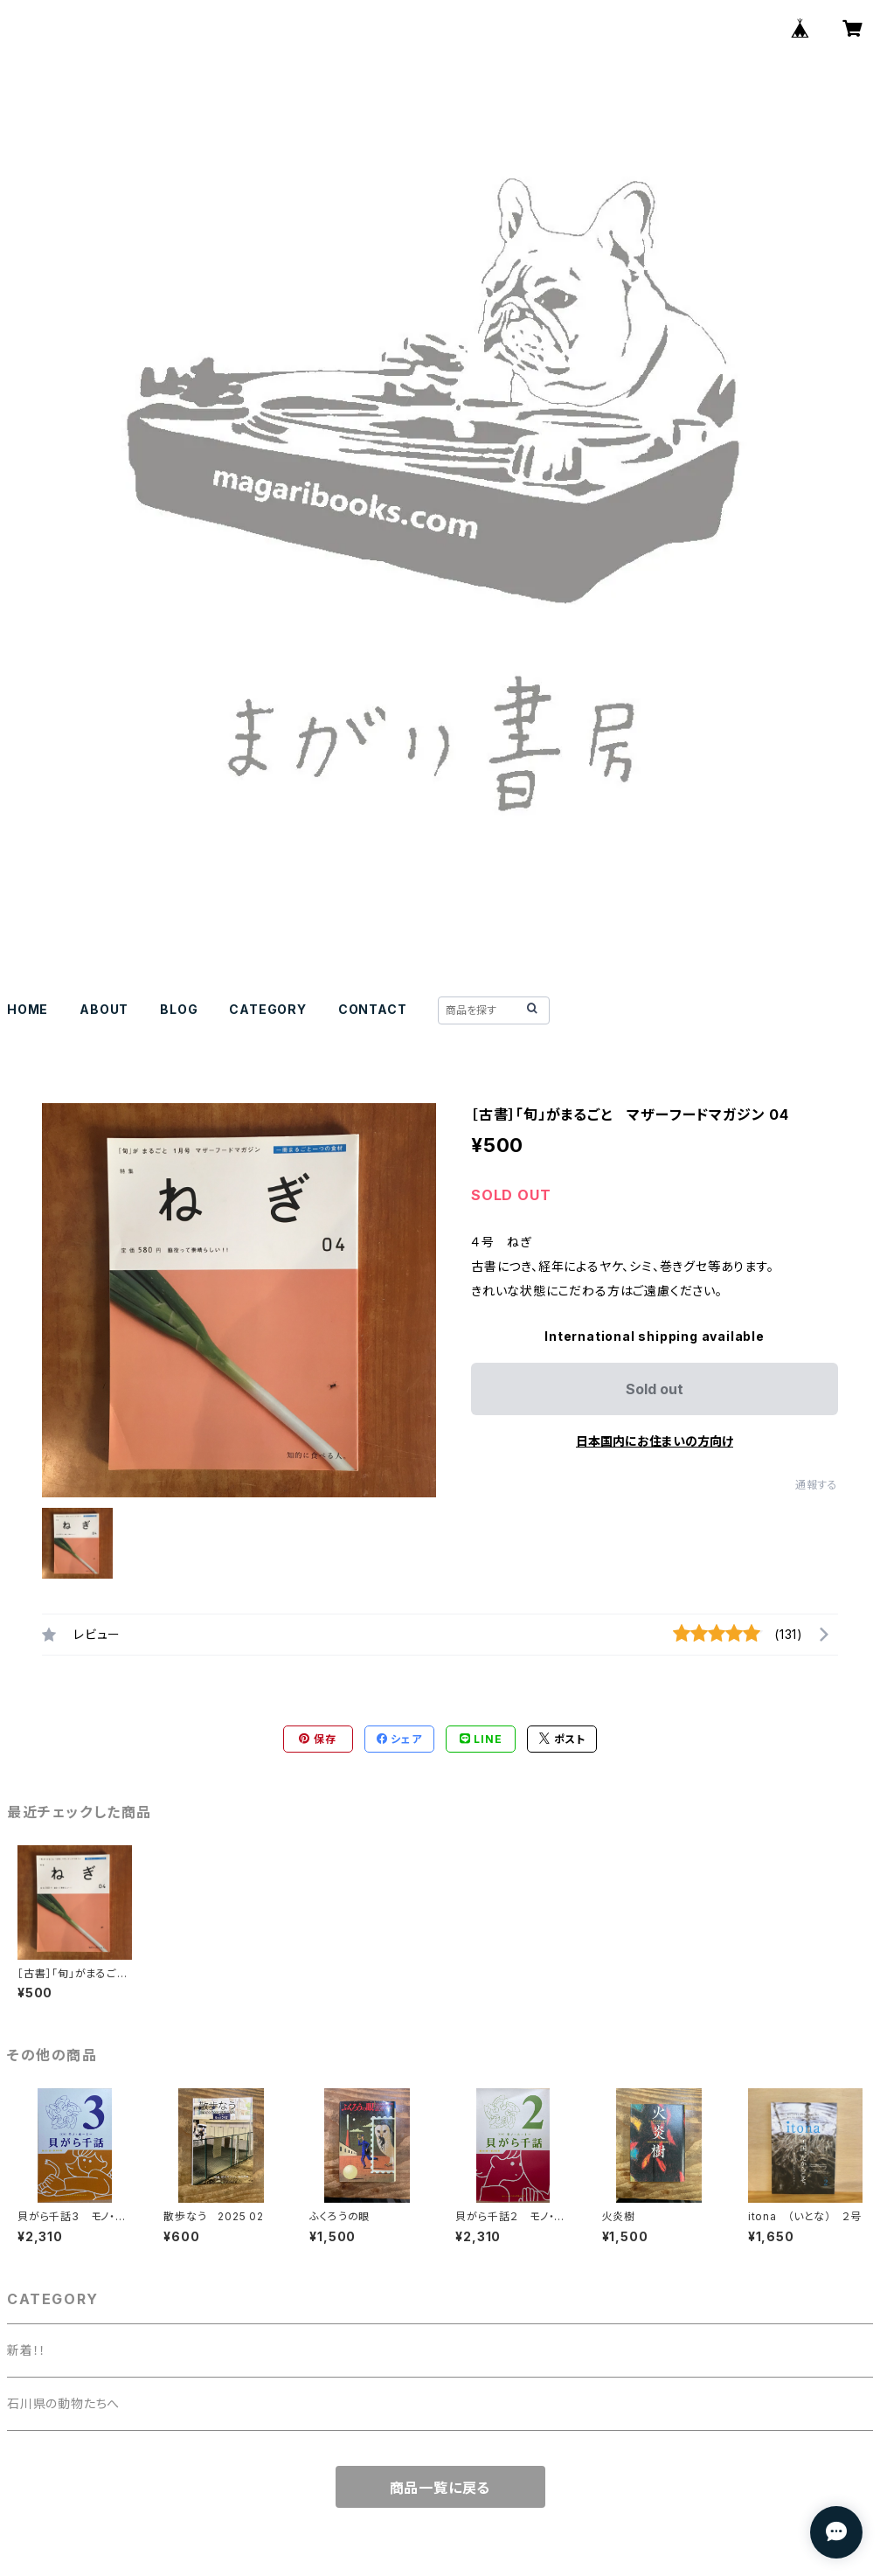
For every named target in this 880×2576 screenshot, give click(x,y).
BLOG (178, 1009)
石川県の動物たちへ (63, 2403)
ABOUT (104, 1009)
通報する (816, 1484)
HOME (27, 1009)
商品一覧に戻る (440, 2487)
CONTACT (372, 1009)
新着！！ (26, 2350)
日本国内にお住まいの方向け (654, 1441)
